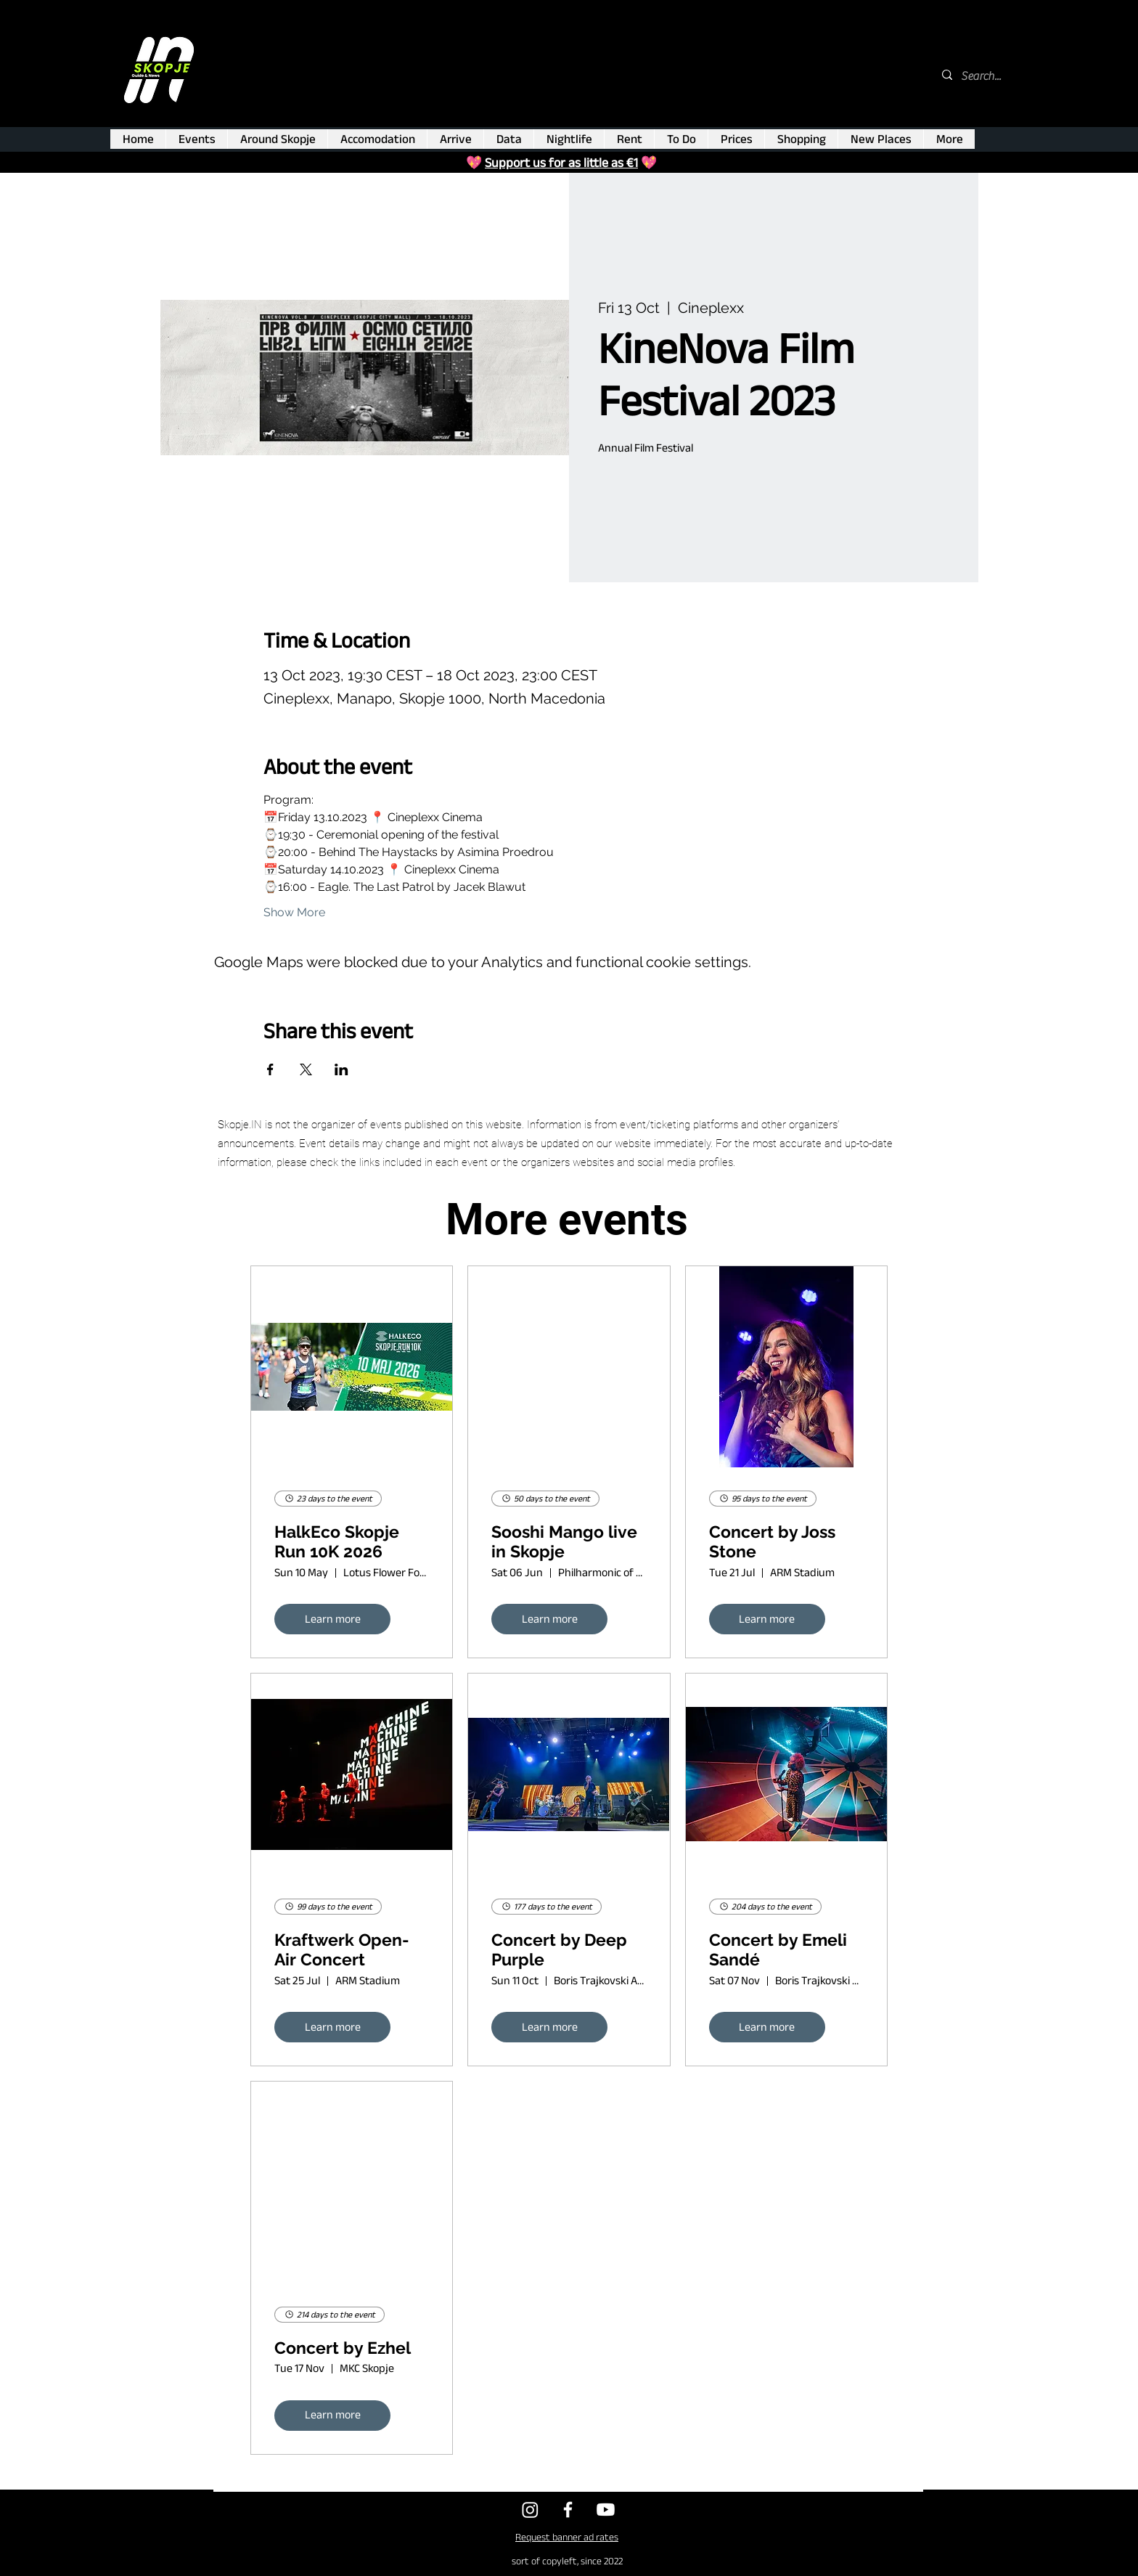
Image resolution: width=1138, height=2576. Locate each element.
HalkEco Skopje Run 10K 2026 (336, 1542)
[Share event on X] (306, 1069)
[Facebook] (567, 2509)
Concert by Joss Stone (772, 1542)
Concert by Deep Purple (559, 1950)
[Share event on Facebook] (270, 1069)
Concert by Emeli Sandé (778, 1950)
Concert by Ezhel (342, 2347)
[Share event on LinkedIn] (341, 1069)
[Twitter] (530, 2509)
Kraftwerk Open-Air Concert (341, 1950)
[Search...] (982, 76)
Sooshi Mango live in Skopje (564, 1542)
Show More (294, 912)
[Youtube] (605, 2509)
